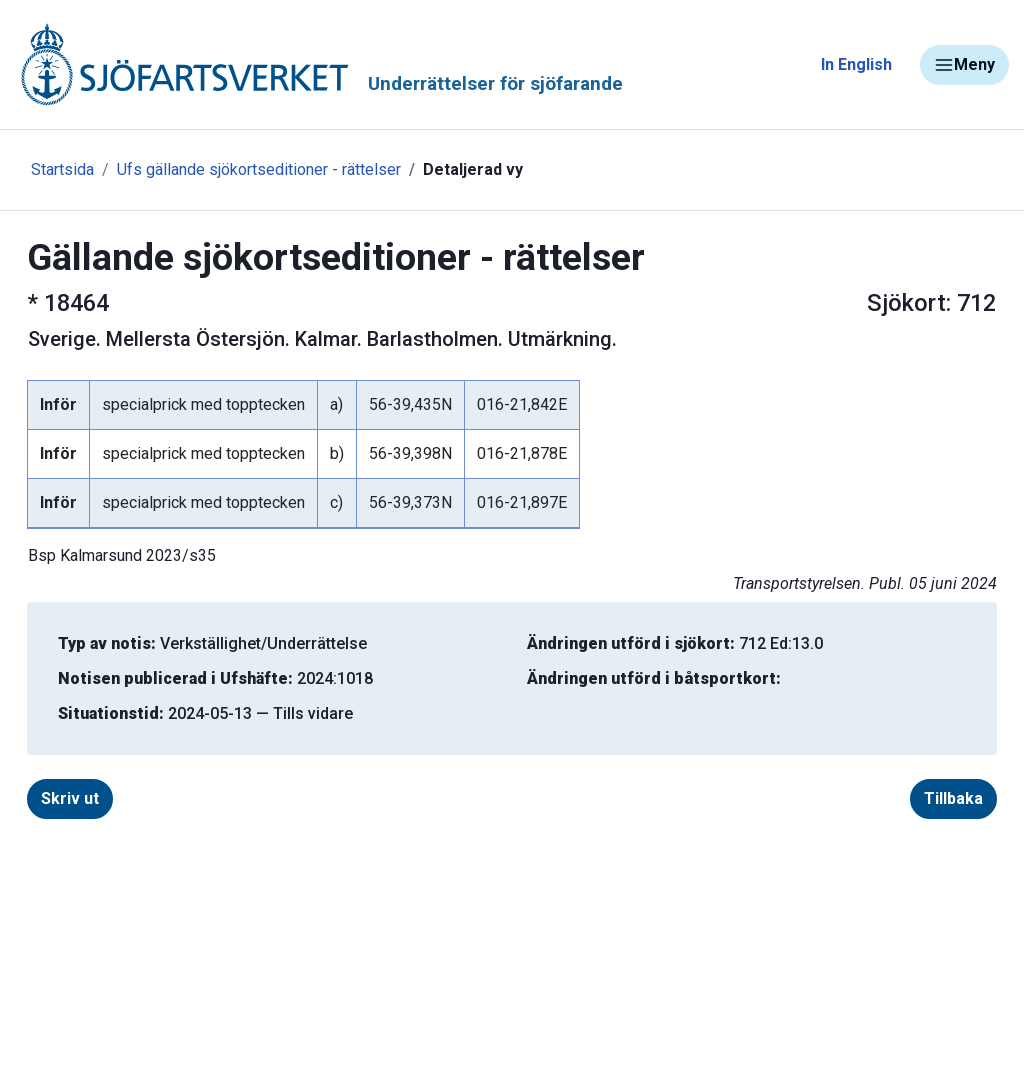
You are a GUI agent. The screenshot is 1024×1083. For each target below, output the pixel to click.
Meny (964, 65)
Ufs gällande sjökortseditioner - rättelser (259, 169)
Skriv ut (70, 798)
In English (856, 64)
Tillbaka (953, 798)
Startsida (62, 169)
